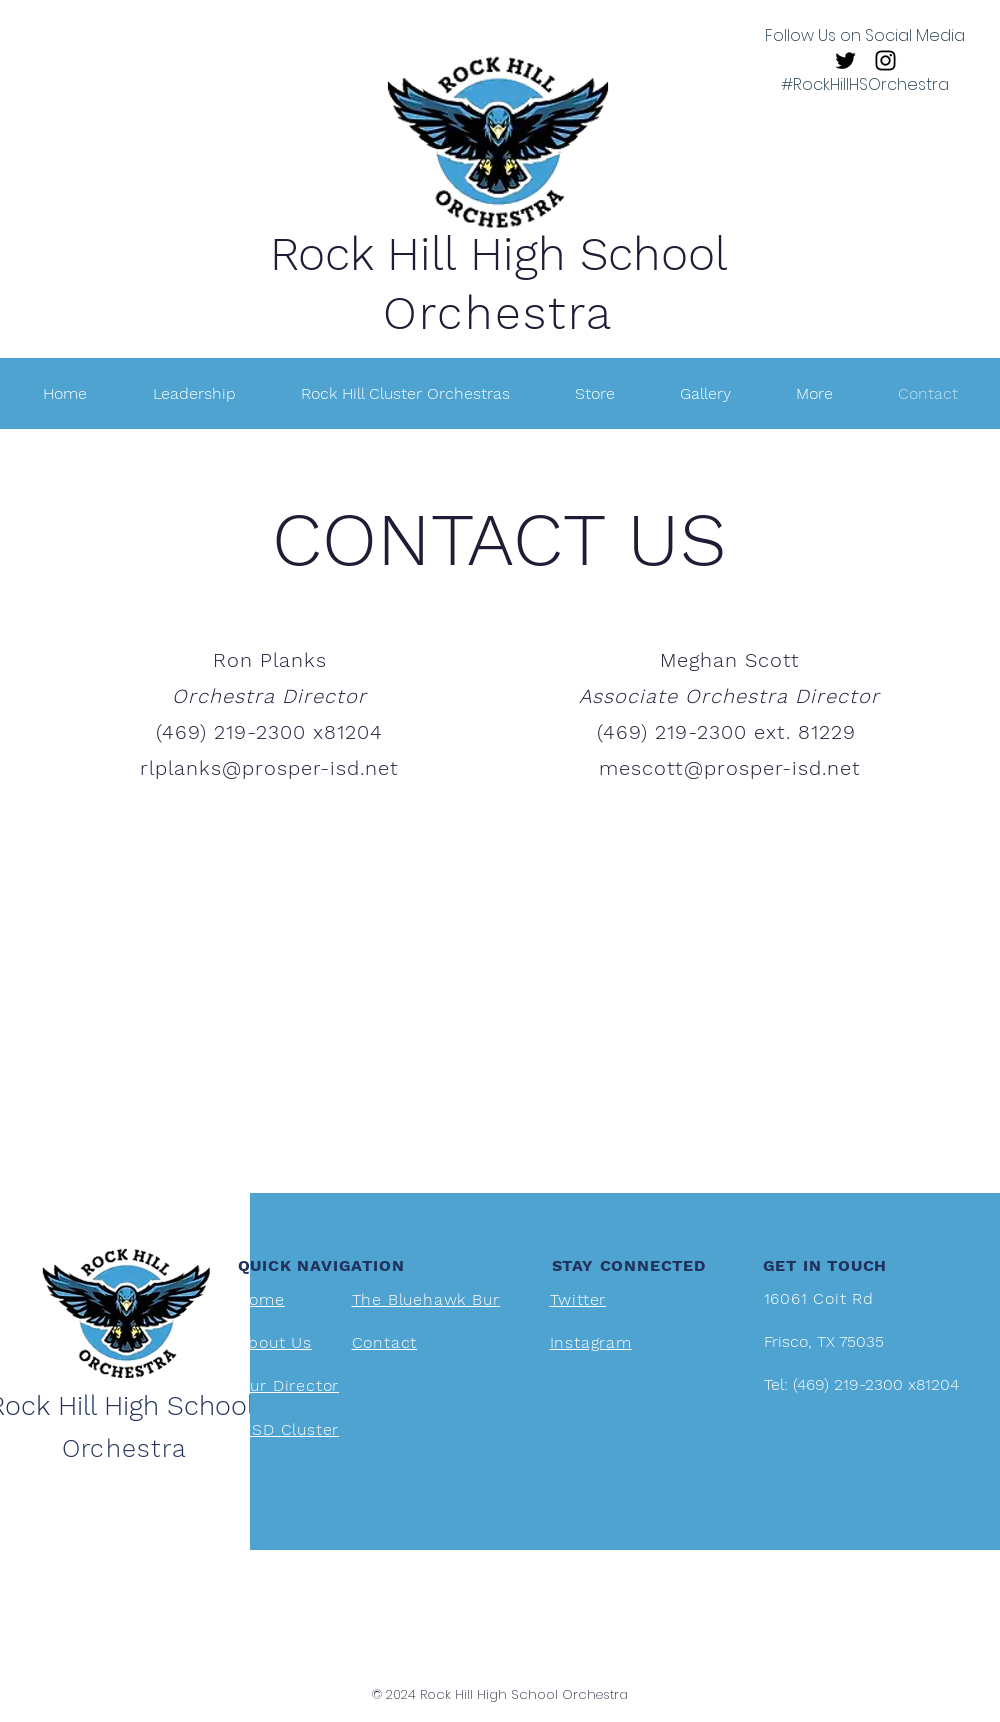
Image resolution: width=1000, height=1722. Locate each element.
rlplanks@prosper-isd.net (269, 768)
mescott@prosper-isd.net (730, 768)
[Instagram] (885, 60)
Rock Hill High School (499, 254)
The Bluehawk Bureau (440, 1299)
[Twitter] (845, 60)
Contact (385, 1342)
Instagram (591, 1342)
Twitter (578, 1299)
